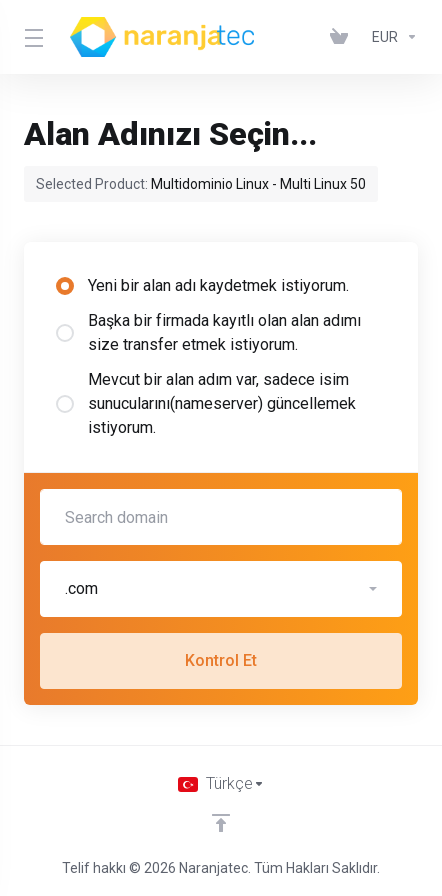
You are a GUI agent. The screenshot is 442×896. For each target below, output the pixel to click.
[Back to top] (221, 823)
